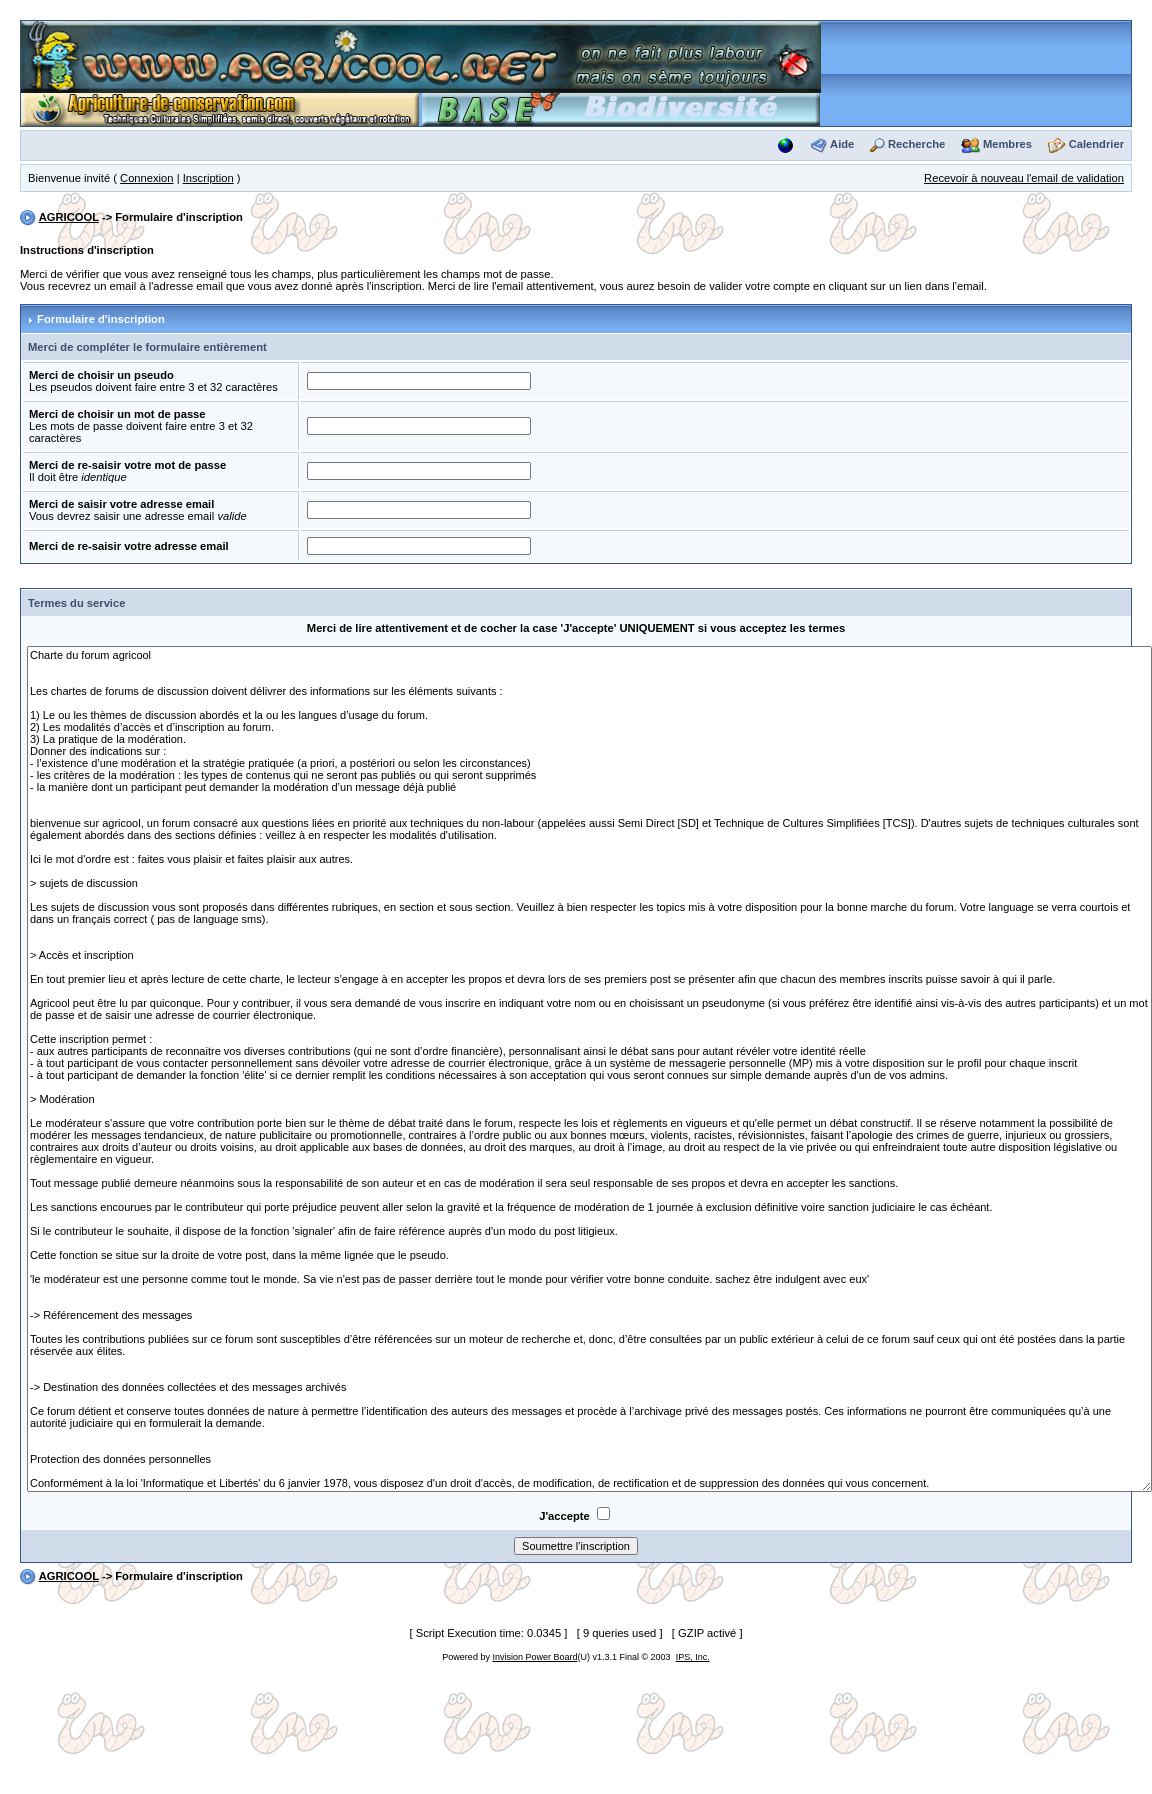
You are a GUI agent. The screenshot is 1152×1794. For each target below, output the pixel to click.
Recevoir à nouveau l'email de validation (1024, 178)
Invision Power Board (534, 1657)
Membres (1007, 144)
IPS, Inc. (693, 1657)
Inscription (208, 178)
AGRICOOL (69, 217)
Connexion (147, 178)
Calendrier (1096, 144)
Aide (842, 144)
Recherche (916, 144)
